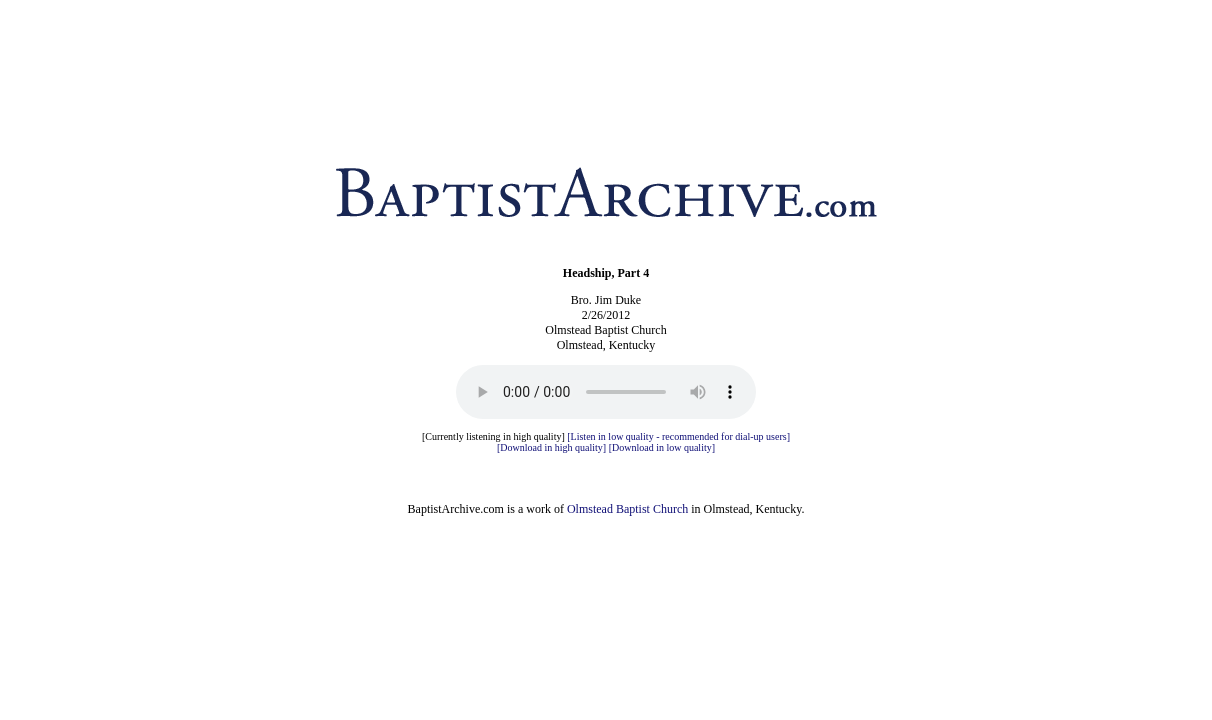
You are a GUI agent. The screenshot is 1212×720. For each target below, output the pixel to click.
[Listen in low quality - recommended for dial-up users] (678, 436)
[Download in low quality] (662, 447)
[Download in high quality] (551, 447)
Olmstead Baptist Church (627, 509)
